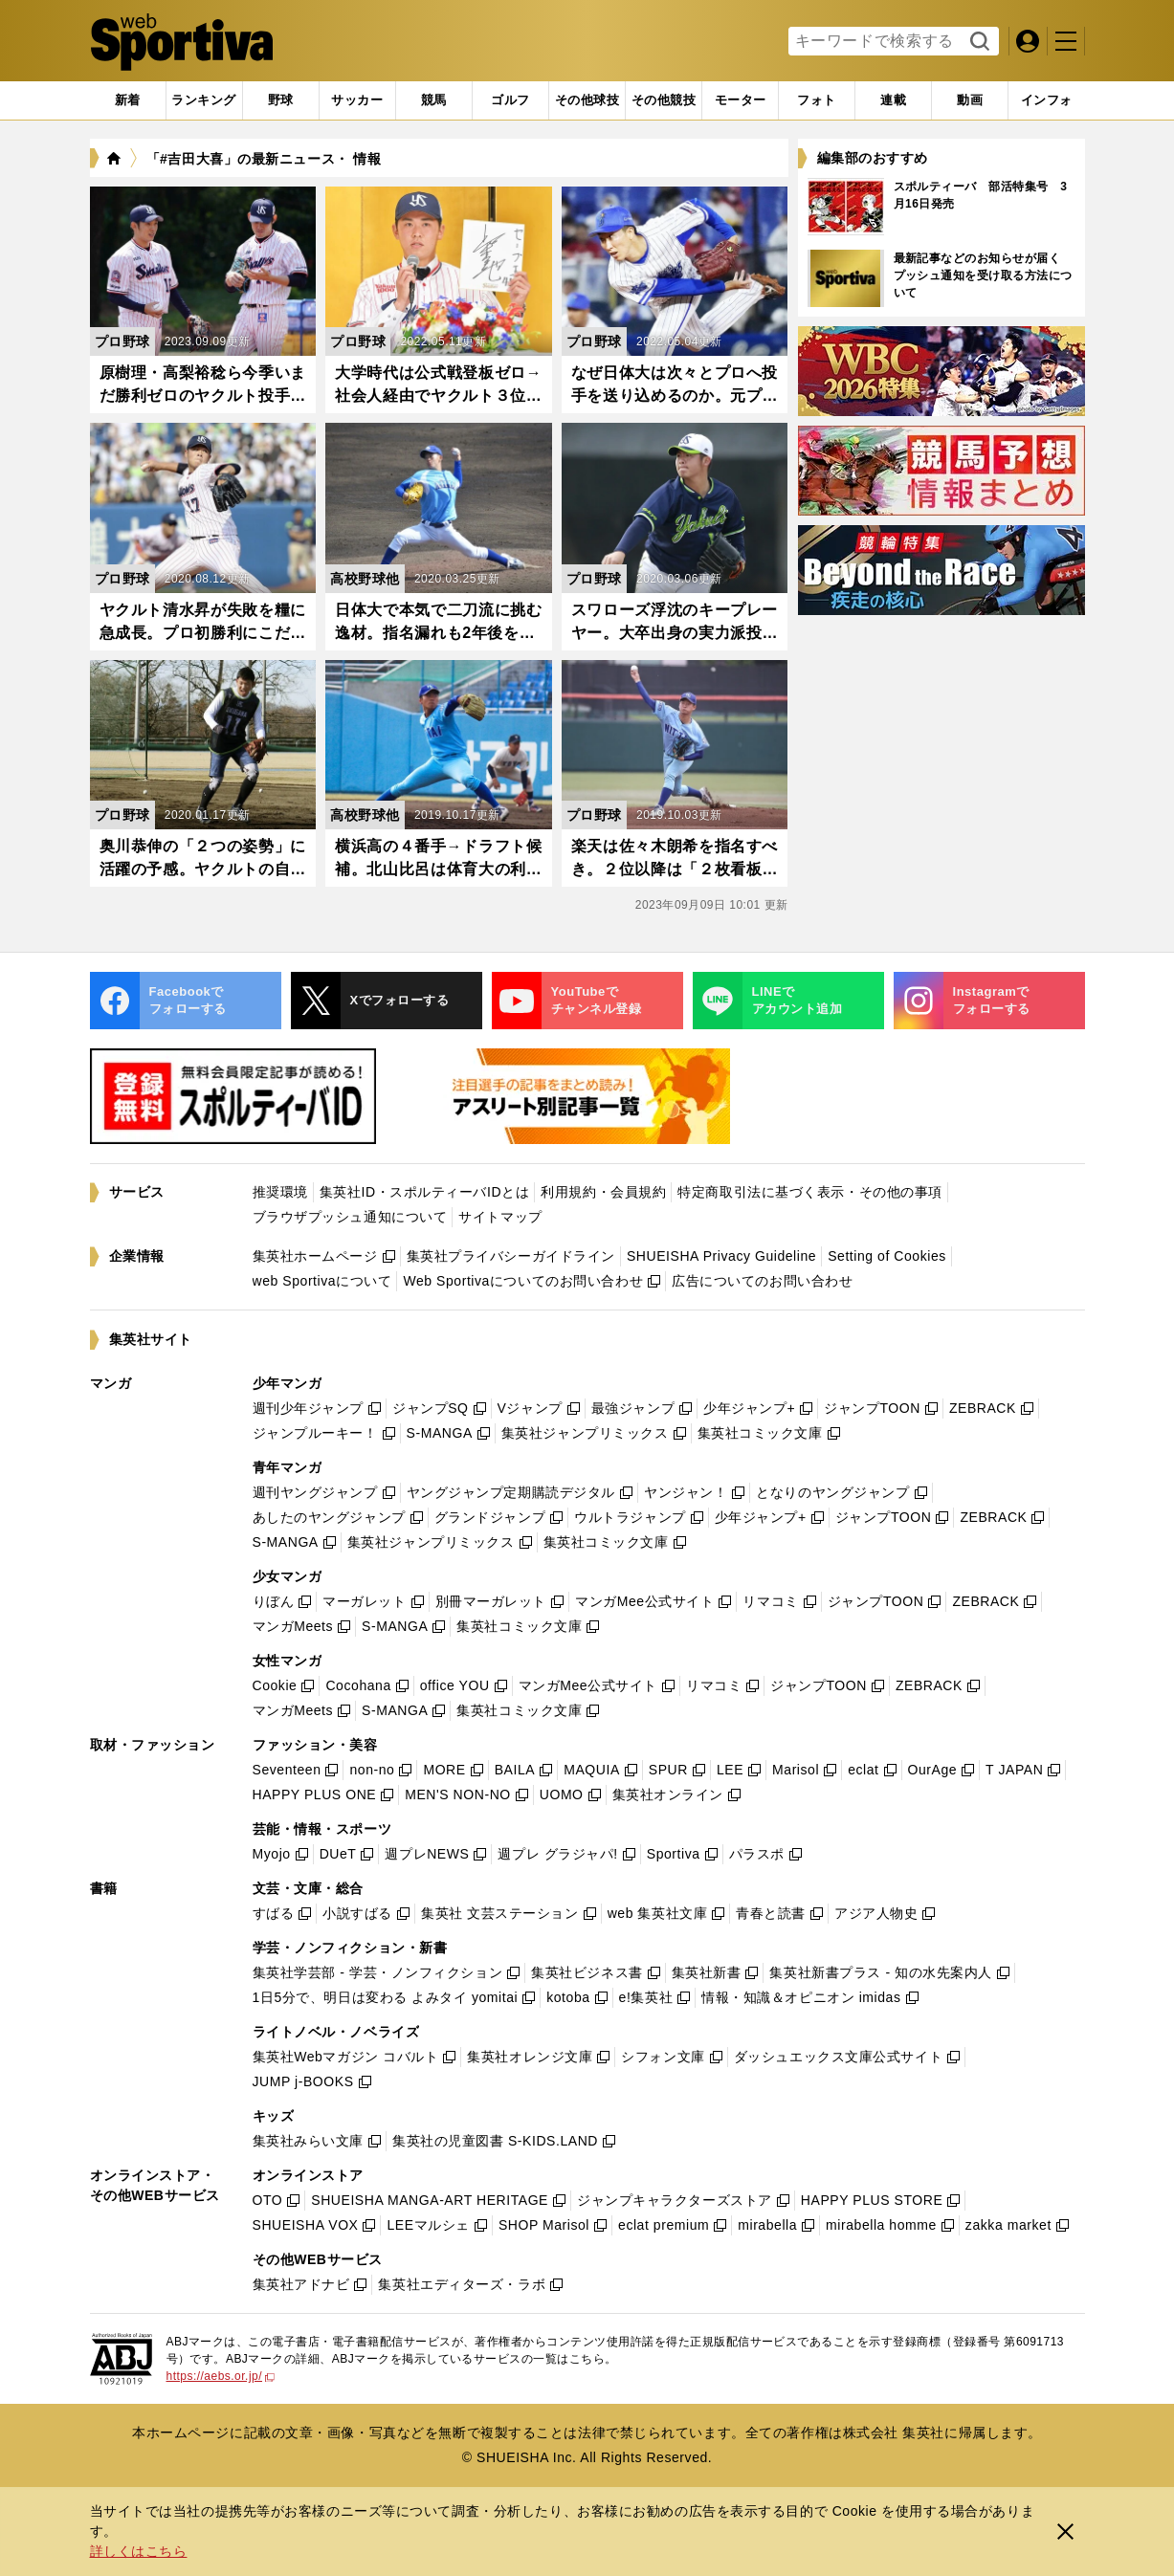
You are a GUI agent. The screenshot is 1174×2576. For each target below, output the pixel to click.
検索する (977, 42)
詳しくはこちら (139, 2551)
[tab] (281, 100)
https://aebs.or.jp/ (221, 2376)
